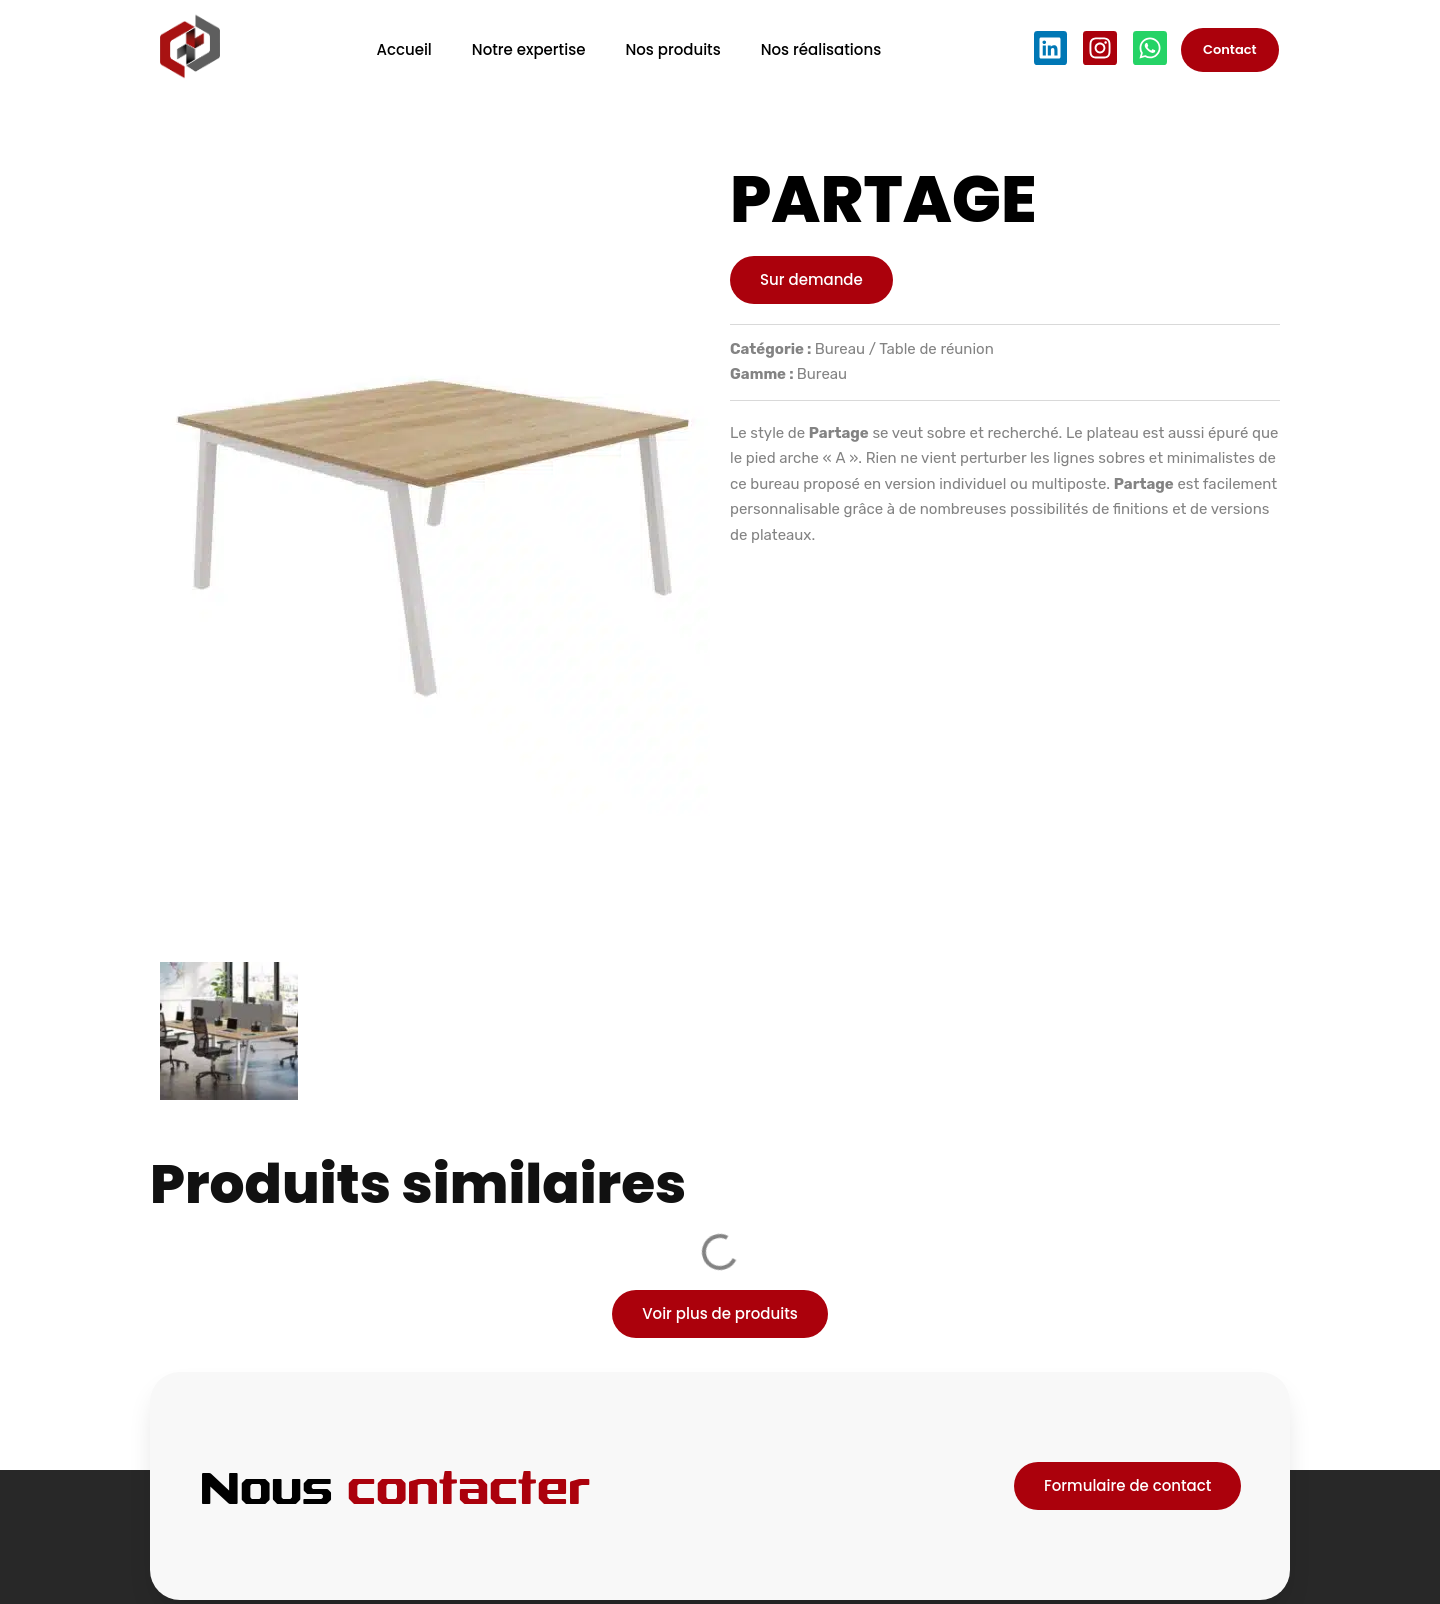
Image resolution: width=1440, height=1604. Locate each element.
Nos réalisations (821, 50)
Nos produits (672, 50)
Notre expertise (529, 50)
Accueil (403, 50)
